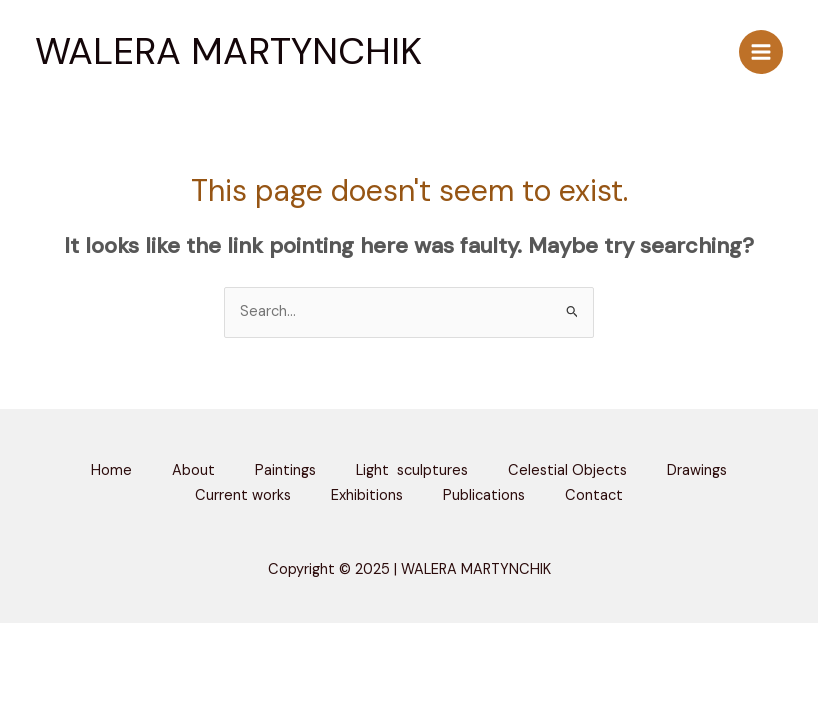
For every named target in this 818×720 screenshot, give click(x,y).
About (193, 470)
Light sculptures (412, 470)
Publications (484, 495)
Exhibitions (367, 495)
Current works (243, 495)
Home (111, 470)
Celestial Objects (567, 470)
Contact (594, 495)
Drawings (697, 470)
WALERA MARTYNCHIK (228, 51)
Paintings (285, 470)
